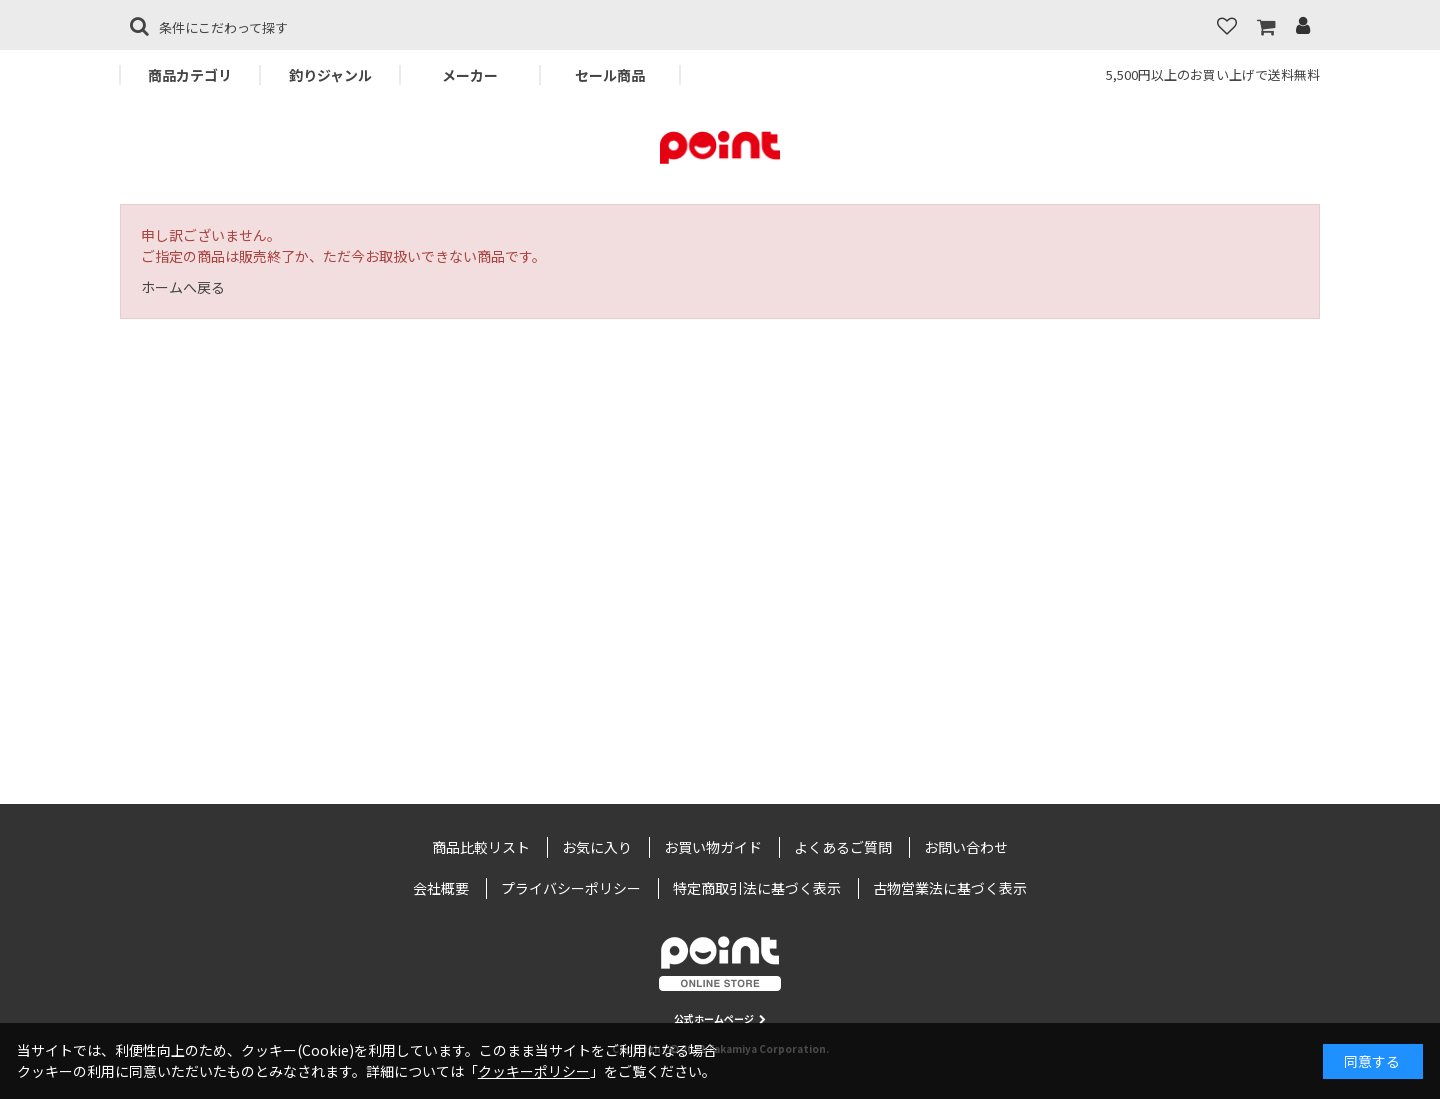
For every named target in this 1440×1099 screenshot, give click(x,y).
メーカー (470, 75)
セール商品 (610, 75)
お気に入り (597, 847)
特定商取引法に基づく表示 (757, 888)
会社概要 (441, 888)
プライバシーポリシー (571, 888)
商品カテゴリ (190, 75)
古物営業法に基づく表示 (950, 888)
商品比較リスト (481, 847)
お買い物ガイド (713, 847)
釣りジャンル (330, 75)
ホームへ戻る (183, 287)
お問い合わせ (966, 847)
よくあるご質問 (843, 847)
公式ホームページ (720, 1018)
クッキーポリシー (534, 1071)
